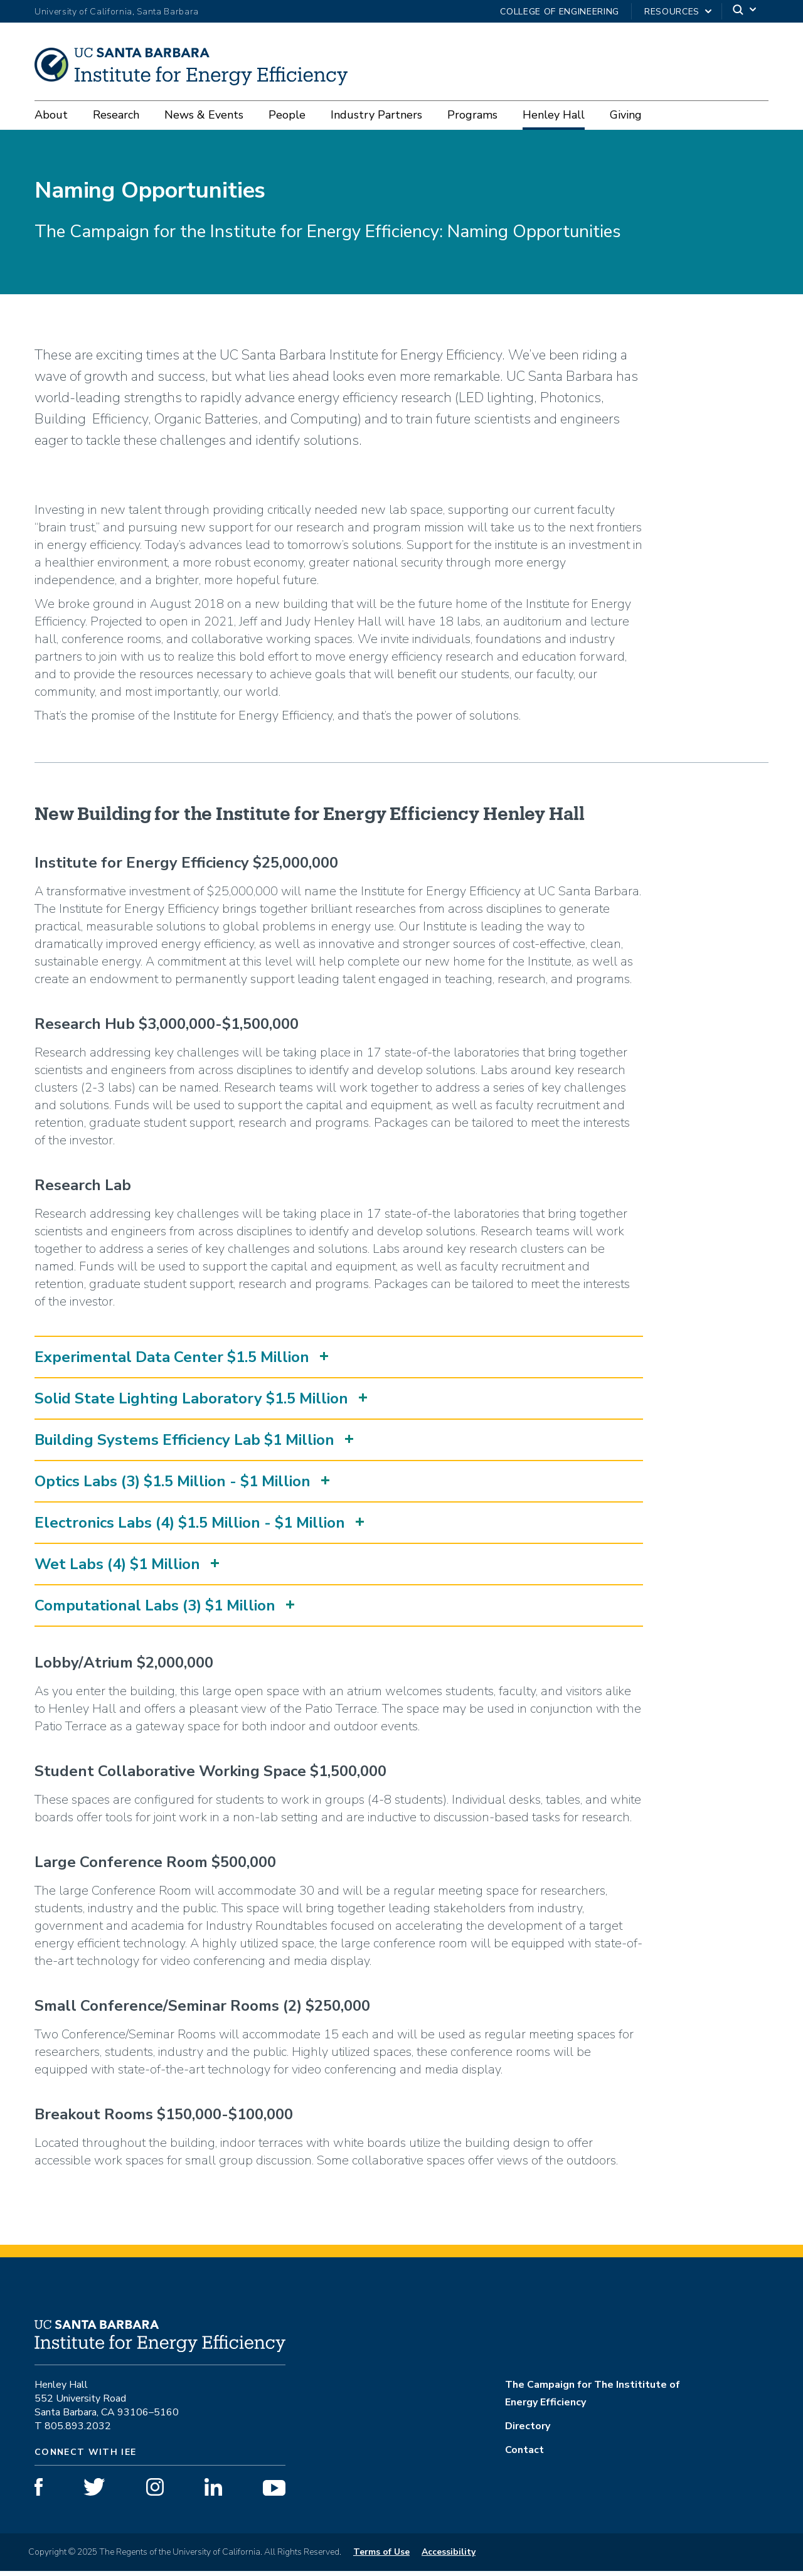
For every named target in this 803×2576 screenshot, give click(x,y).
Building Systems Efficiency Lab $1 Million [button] (184, 1445)
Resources (671, 12)
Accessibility (449, 2557)
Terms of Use (381, 2557)
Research (116, 114)
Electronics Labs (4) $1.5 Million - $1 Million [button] (190, 1528)
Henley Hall (554, 114)
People (287, 114)
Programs (472, 114)
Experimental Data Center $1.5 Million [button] (172, 1362)
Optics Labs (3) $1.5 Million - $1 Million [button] (173, 1486)
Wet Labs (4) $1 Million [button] (117, 1569)
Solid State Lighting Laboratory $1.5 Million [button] (191, 1403)
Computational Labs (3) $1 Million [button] (155, 1610)
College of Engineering (559, 12)
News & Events (203, 114)
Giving (626, 114)
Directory (527, 2431)
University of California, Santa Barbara (117, 12)
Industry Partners (376, 114)
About (51, 114)
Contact (524, 2455)
